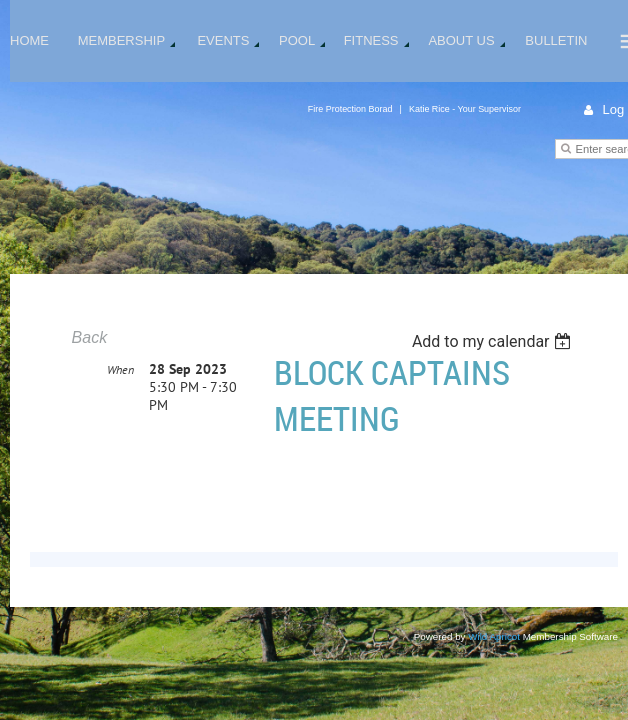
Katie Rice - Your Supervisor (465, 109)
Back (90, 337)
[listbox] (494, 341)
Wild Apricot (494, 636)
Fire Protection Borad (350, 109)
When (120, 416)
